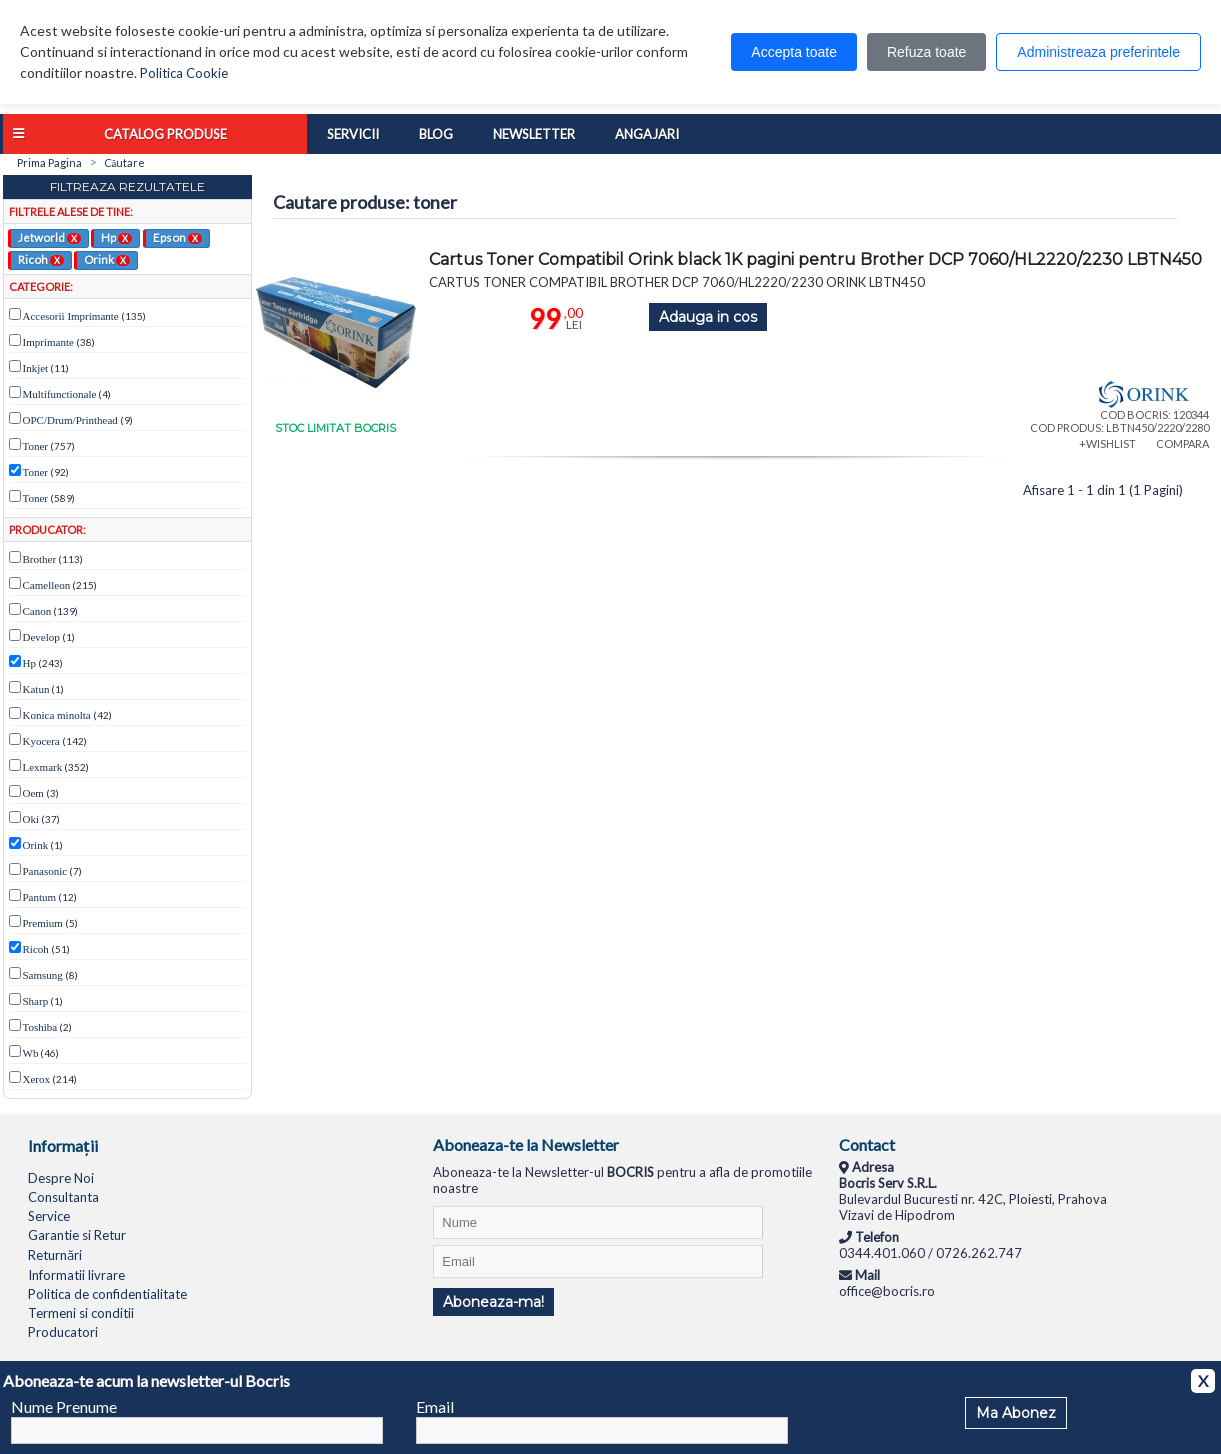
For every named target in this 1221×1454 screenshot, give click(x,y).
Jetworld (49, 237)
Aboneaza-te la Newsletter (526, 1144)
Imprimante (48, 342)
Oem (33, 793)
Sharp (36, 1001)
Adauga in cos (708, 317)
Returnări (55, 1255)
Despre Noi (61, 1178)
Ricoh (41, 259)
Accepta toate (794, 52)
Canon (37, 611)
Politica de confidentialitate (107, 1294)
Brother (40, 559)
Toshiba (40, 1027)
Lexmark (43, 767)
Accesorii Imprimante (71, 316)
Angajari (647, 134)
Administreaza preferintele (1098, 52)
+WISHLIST (1107, 443)
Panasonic (45, 871)
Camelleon (47, 585)
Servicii (353, 134)
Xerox (37, 1079)
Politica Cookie (184, 73)
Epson (177, 237)
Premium (43, 923)
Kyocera (41, 741)
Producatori (63, 1332)
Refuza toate (926, 52)
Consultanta (63, 1197)
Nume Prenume (64, 1406)
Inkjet (36, 368)
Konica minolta (57, 715)
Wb (31, 1053)
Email (435, 1406)
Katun (36, 689)
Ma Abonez (1016, 1413)
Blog (436, 134)
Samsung (43, 975)
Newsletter (534, 134)
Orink (107, 259)
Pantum (40, 897)
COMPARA (1182, 443)
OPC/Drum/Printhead (70, 420)
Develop (41, 637)
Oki (31, 819)
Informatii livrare (76, 1275)
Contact (867, 1144)
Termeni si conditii (81, 1313)
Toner (36, 446)
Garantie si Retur (77, 1235)
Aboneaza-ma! (493, 1302)
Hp (116, 237)
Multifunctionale (60, 394)
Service (49, 1216)
